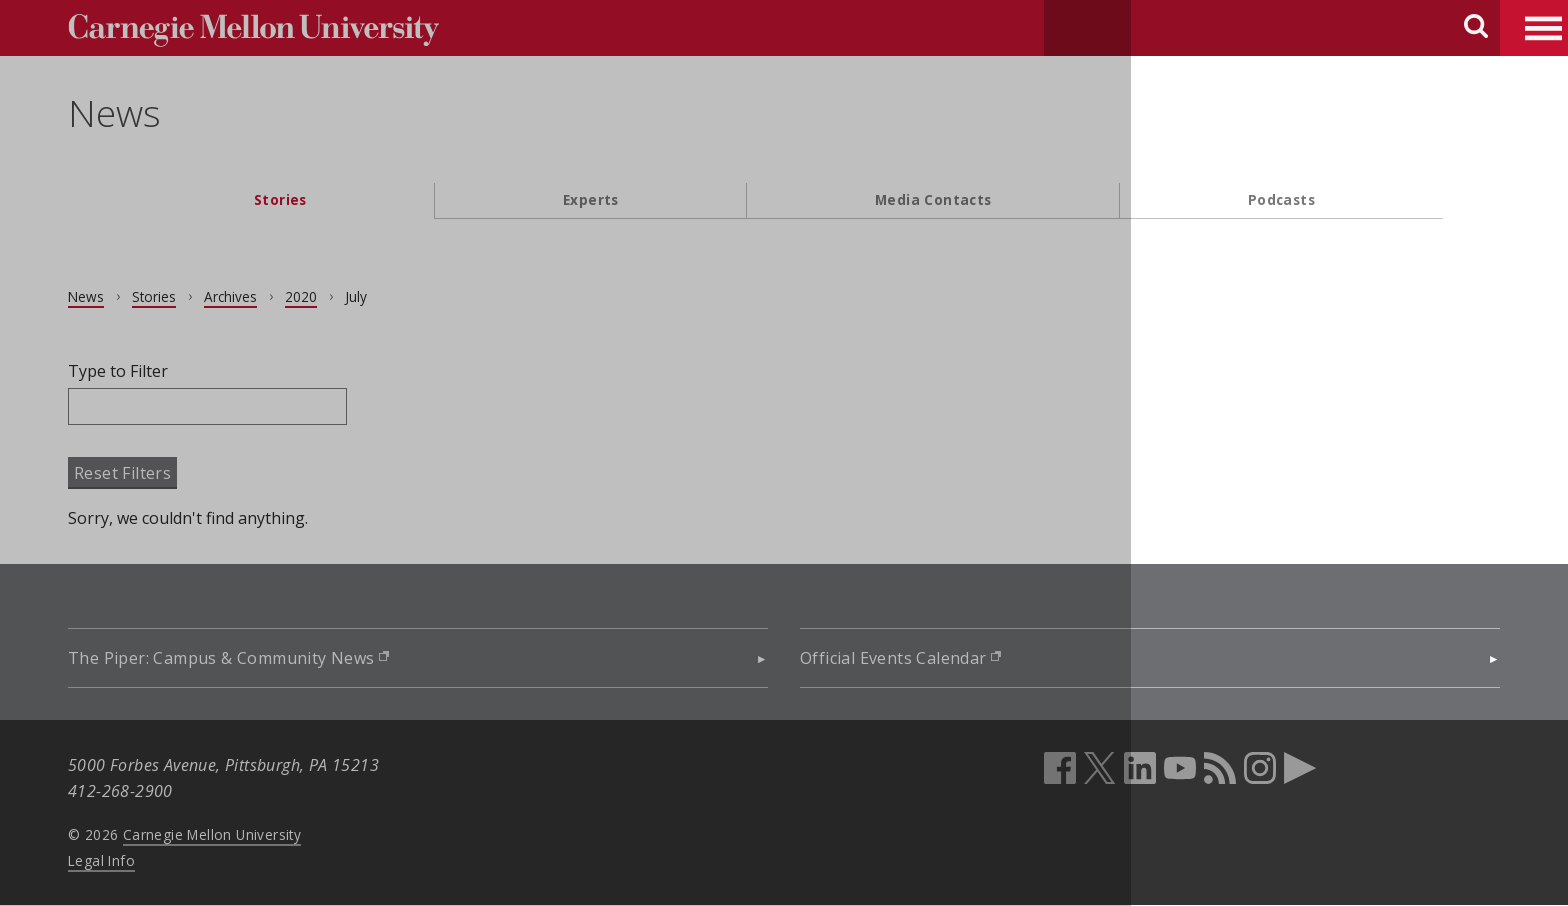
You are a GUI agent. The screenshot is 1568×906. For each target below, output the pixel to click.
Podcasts (1281, 199)
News (171, 113)
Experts (591, 199)
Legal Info (158, 860)
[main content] (784, 445)
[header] (784, 125)
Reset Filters (179, 473)
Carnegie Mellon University (269, 834)
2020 (358, 296)
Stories (280, 199)
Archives (287, 296)
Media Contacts (933, 199)
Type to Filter (175, 371)
